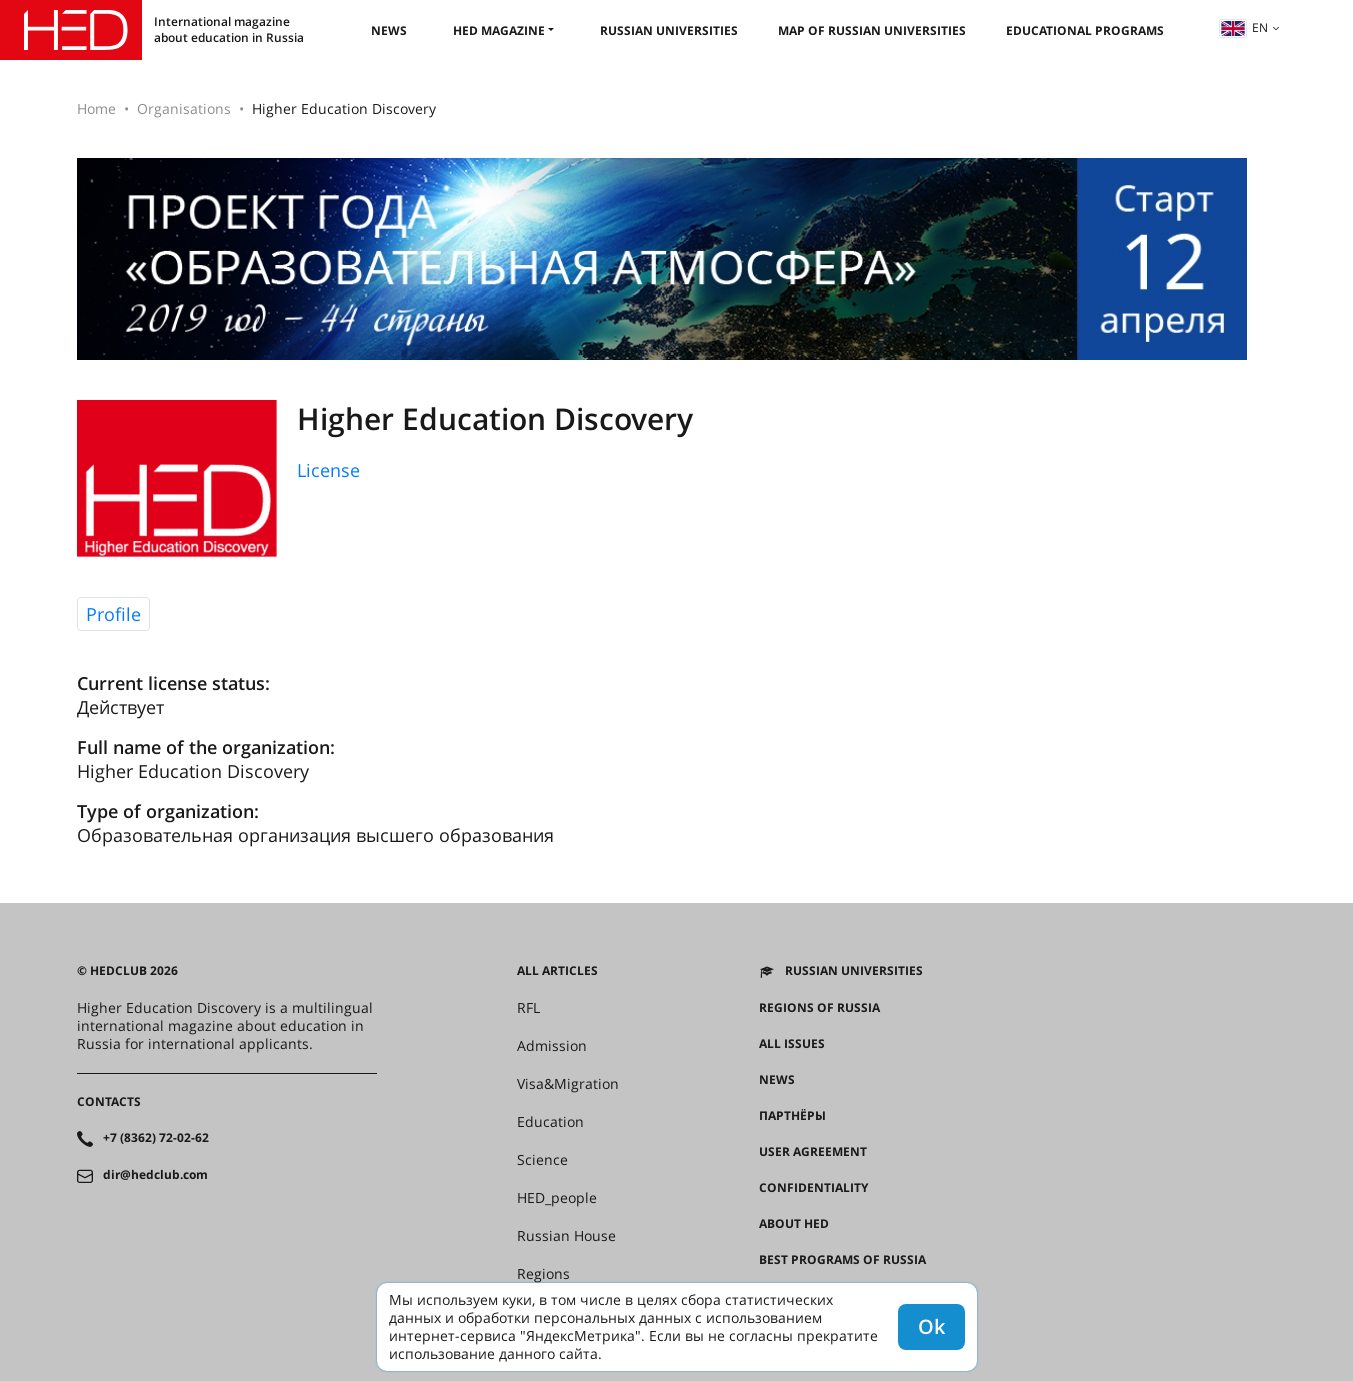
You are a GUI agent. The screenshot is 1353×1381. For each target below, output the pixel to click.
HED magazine (499, 30)
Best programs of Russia (842, 1260)
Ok (931, 1326)
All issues (792, 1044)
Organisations (184, 108)
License (328, 470)
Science (542, 1160)
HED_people (557, 1198)
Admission (552, 1046)
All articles (557, 971)
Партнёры (792, 1116)
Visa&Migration (568, 1084)
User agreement (813, 1152)
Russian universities (669, 30)
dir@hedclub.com (155, 1175)
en (1244, 27)
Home (96, 108)
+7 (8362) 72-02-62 (156, 1138)
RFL (528, 1008)
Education (550, 1122)
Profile (113, 614)
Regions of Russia (819, 1008)
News (389, 30)
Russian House (566, 1236)
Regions (543, 1274)
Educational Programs (1085, 30)
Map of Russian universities (872, 30)
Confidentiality (813, 1188)
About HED (794, 1224)
